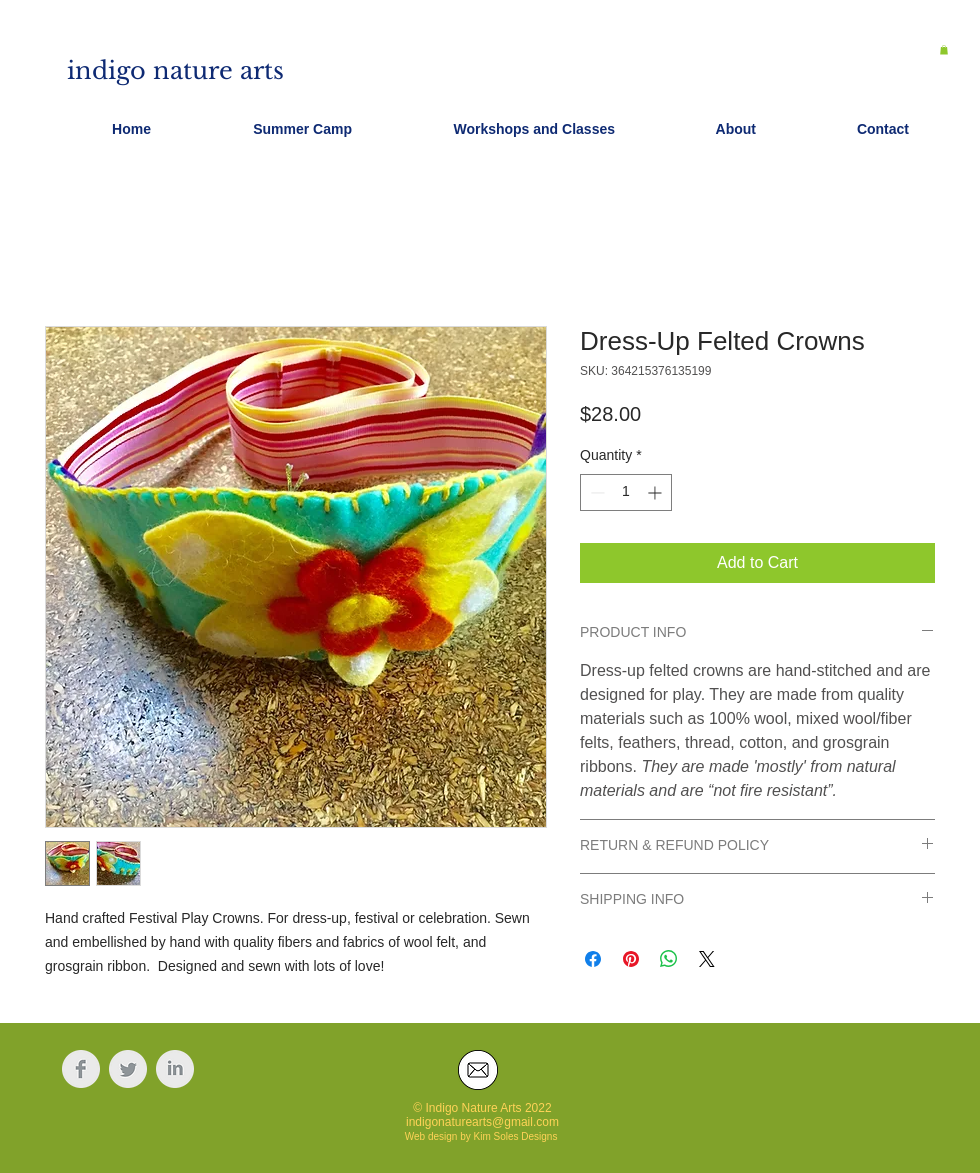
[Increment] (656, 492)
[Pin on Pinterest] (631, 959)
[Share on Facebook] (593, 959)
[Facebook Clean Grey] (81, 1069)
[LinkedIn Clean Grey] (175, 1069)
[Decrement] (595, 492)
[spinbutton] (626, 492)
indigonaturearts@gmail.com (482, 1122)
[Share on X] (707, 959)
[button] (944, 50)
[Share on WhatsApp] (669, 959)
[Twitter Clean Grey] (128, 1069)
